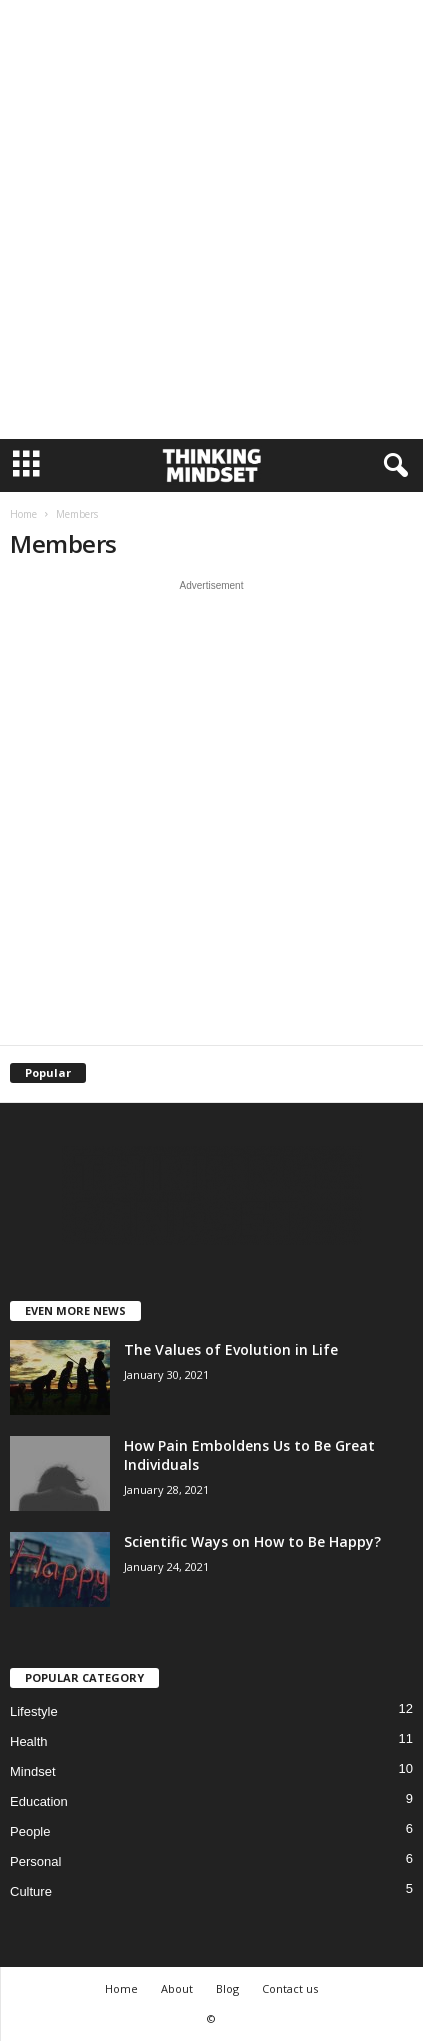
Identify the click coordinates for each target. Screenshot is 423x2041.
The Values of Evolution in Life (231, 1349)
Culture (31, 1891)
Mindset (33, 1771)
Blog (227, 1988)
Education (39, 1801)
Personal (35, 1861)
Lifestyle (34, 1711)
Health (29, 1741)
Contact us (290, 1988)
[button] (392, 466)
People (30, 1831)
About (177, 1988)
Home (23, 514)
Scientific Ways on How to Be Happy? (252, 1541)
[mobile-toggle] (26, 465)
